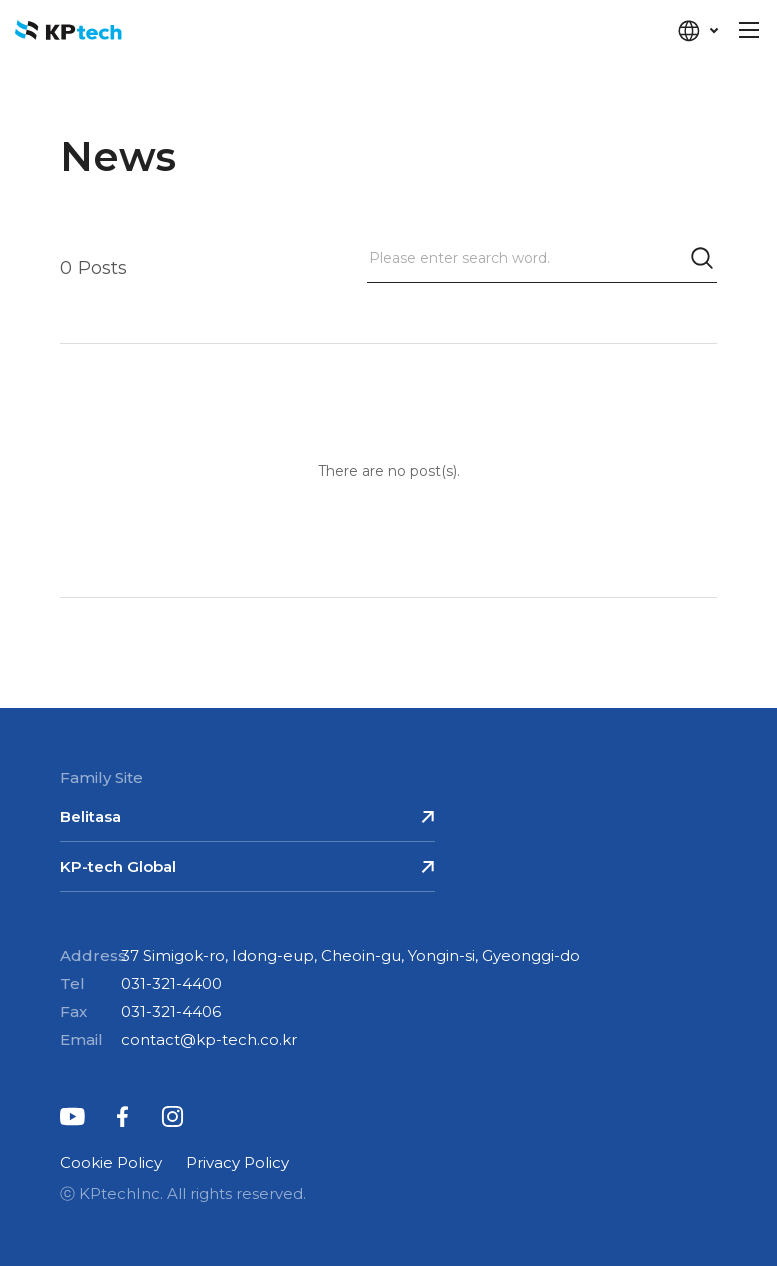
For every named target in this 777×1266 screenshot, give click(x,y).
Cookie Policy (111, 1162)
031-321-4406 (171, 1011)
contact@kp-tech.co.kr (209, 1039)
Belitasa (90, 816)
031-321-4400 (171, 983)
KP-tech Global (118, 866)
